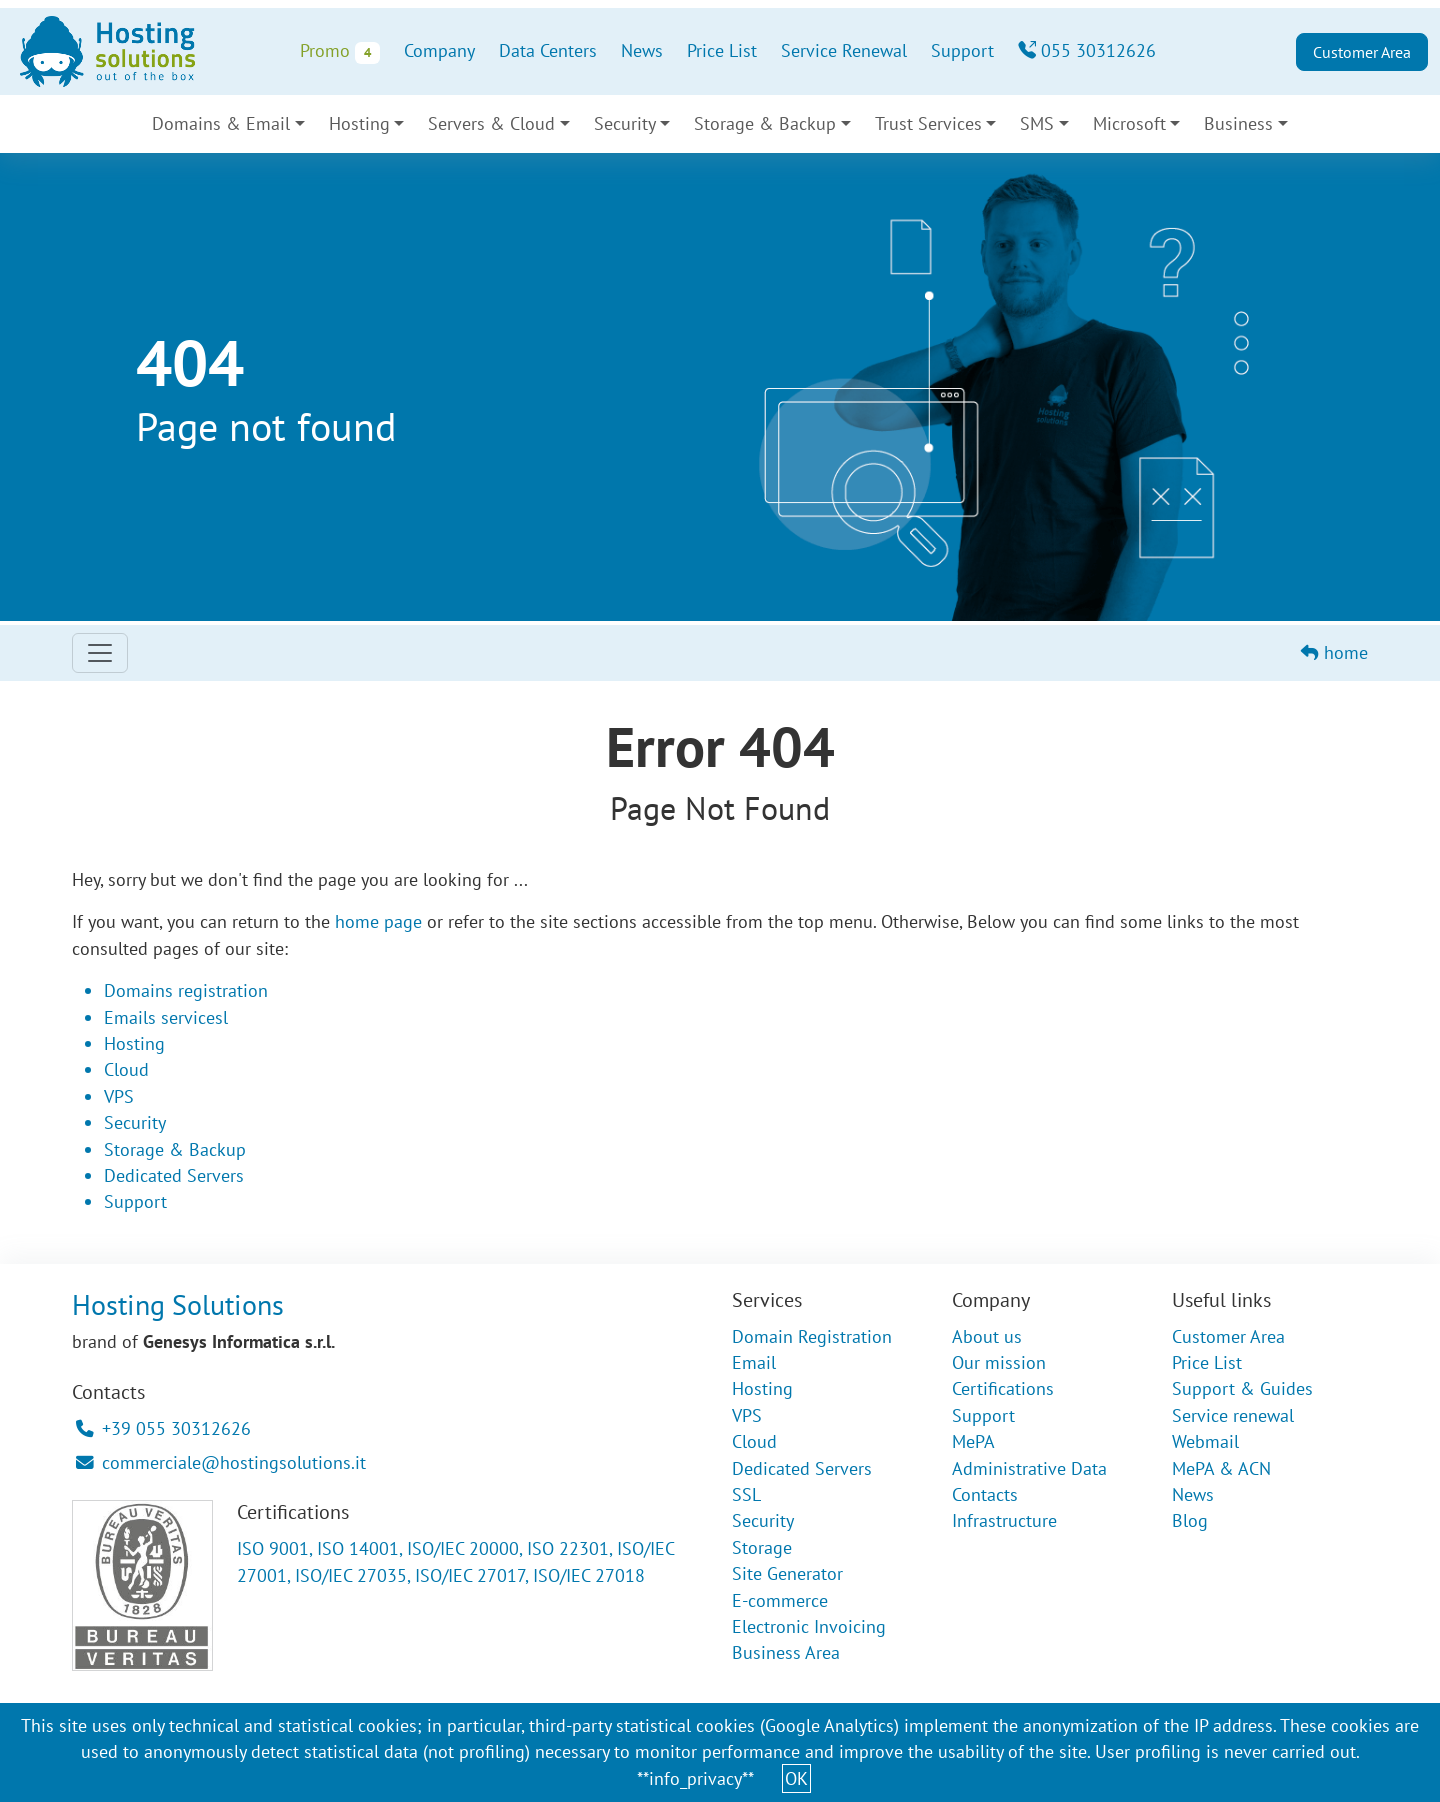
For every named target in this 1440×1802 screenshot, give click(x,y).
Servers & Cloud (491, 123)
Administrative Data (1029, 1468)
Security (625, 123)
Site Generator (787, 1573)
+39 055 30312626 (163, 1428)
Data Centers (548, 50)
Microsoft (1129, 123)
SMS (1037, 123)
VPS (119, 1096)
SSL (746, 1494)
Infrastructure (1004, 1520)
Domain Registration (812, 1336)
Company (439, 50)
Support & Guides (1242, 1388)
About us (987, 1336)
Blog (1190, 1520)
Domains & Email (221, 123)
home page (378, 921)
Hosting (359, 123)
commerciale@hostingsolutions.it (221, 1462)
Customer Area (1362, 52)
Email (754, 1362)
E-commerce (780, 1600)
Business (1238, 123)
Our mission (999, 1362)
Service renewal (1233, 1415)
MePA (973, 1441)
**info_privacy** (695, 1778)
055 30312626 (1087, 50)
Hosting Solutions (178, 1304)
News (642, 50)
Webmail (1205, 1441)
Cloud (126, 1069)
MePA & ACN (1221, 1468)
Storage (762, 1547)
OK (796, 1778)
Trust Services (928, 123)
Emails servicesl (166, 1017)
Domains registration (186, 990)
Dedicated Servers (174, 1175)
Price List (722, 50)
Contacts (985, 1494)
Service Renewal (844, 50)
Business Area (786, 1652)
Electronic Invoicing (809, 1626)
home (1334, 652)
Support (962, 50)
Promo (339, 51)
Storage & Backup (765, 123)
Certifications (1003, 1388)
